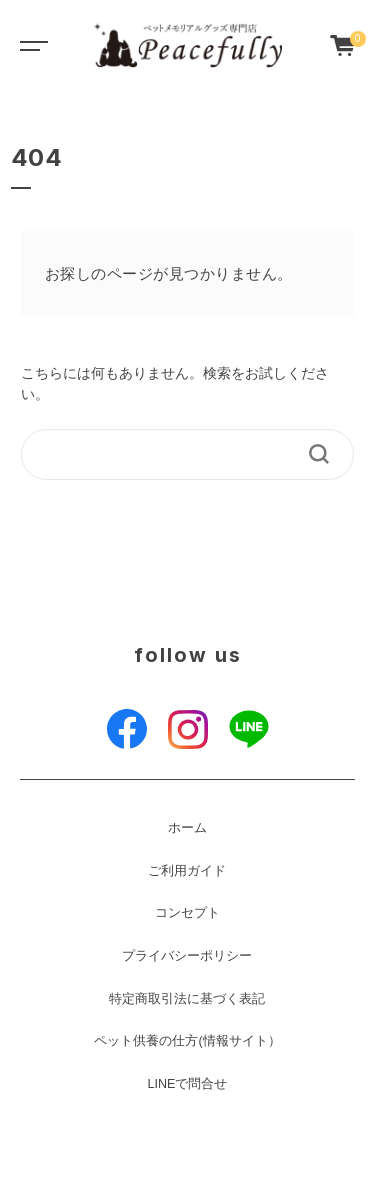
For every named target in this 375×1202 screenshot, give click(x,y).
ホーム (187, 828)
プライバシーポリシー (187, 956)
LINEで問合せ (187, 1084)
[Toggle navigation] (30, 45)
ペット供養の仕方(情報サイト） (187, 1041)
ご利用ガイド (187, 871)
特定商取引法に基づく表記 (187, 999)
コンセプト (187, 913)
